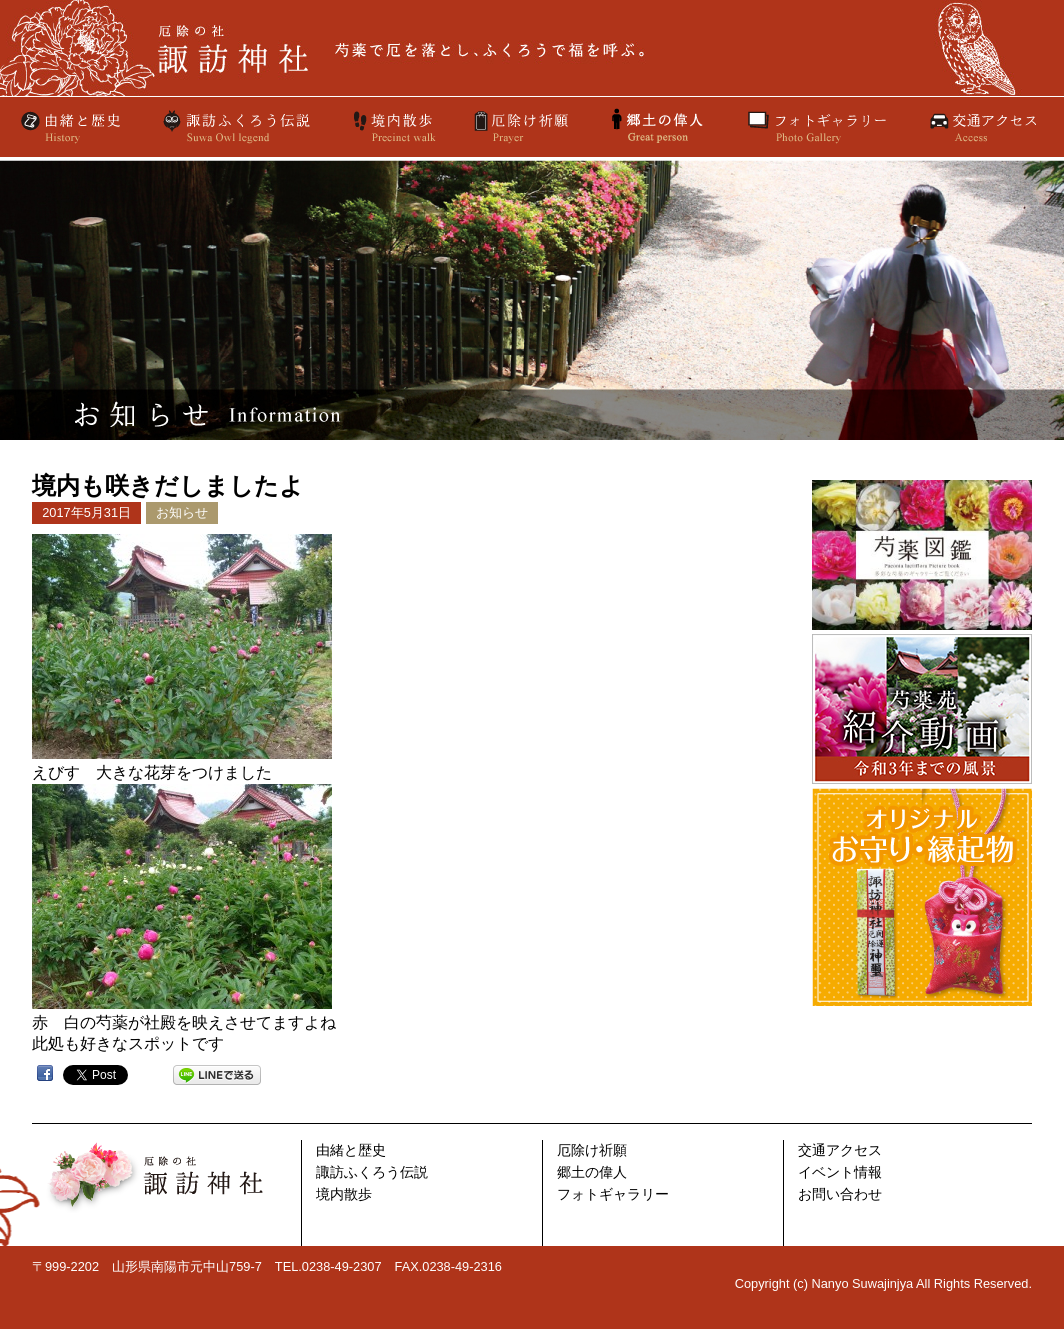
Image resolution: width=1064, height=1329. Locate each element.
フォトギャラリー (817, 127)
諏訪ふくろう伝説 (237, 127)
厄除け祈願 (523, 127)
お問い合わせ (840, 1194)
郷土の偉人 (592, 1172)
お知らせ (182, 512)
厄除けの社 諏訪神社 (532, 48)
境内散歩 (393, 127)
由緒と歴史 (72, 127)
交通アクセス (982, 127)
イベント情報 (840, 1172)
